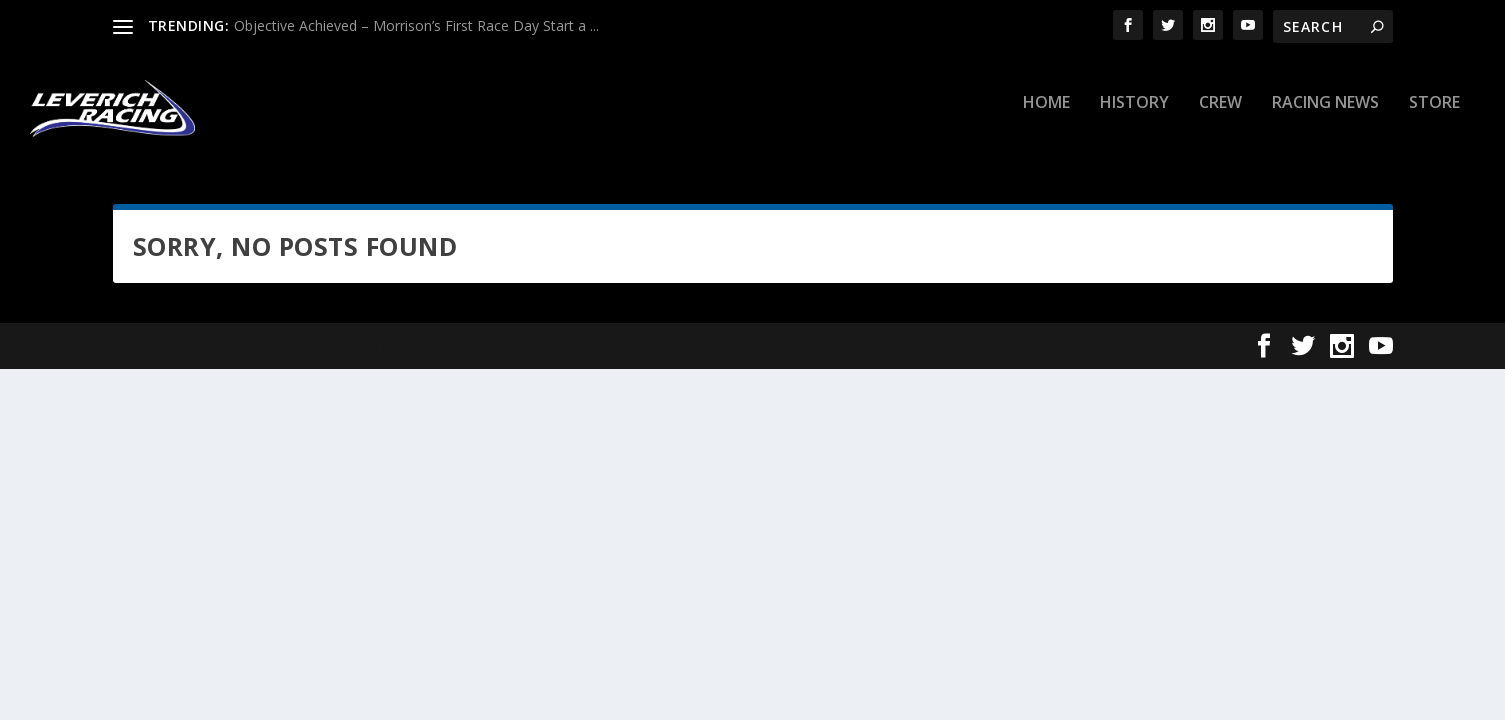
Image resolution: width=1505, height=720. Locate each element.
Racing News (1325, 116)
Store (1434, 116)
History (1134, 116)
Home (1046, 116)
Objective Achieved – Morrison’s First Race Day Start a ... (416, 25)
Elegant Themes (251, 359)
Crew (1220, 116)
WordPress (438, 359)
